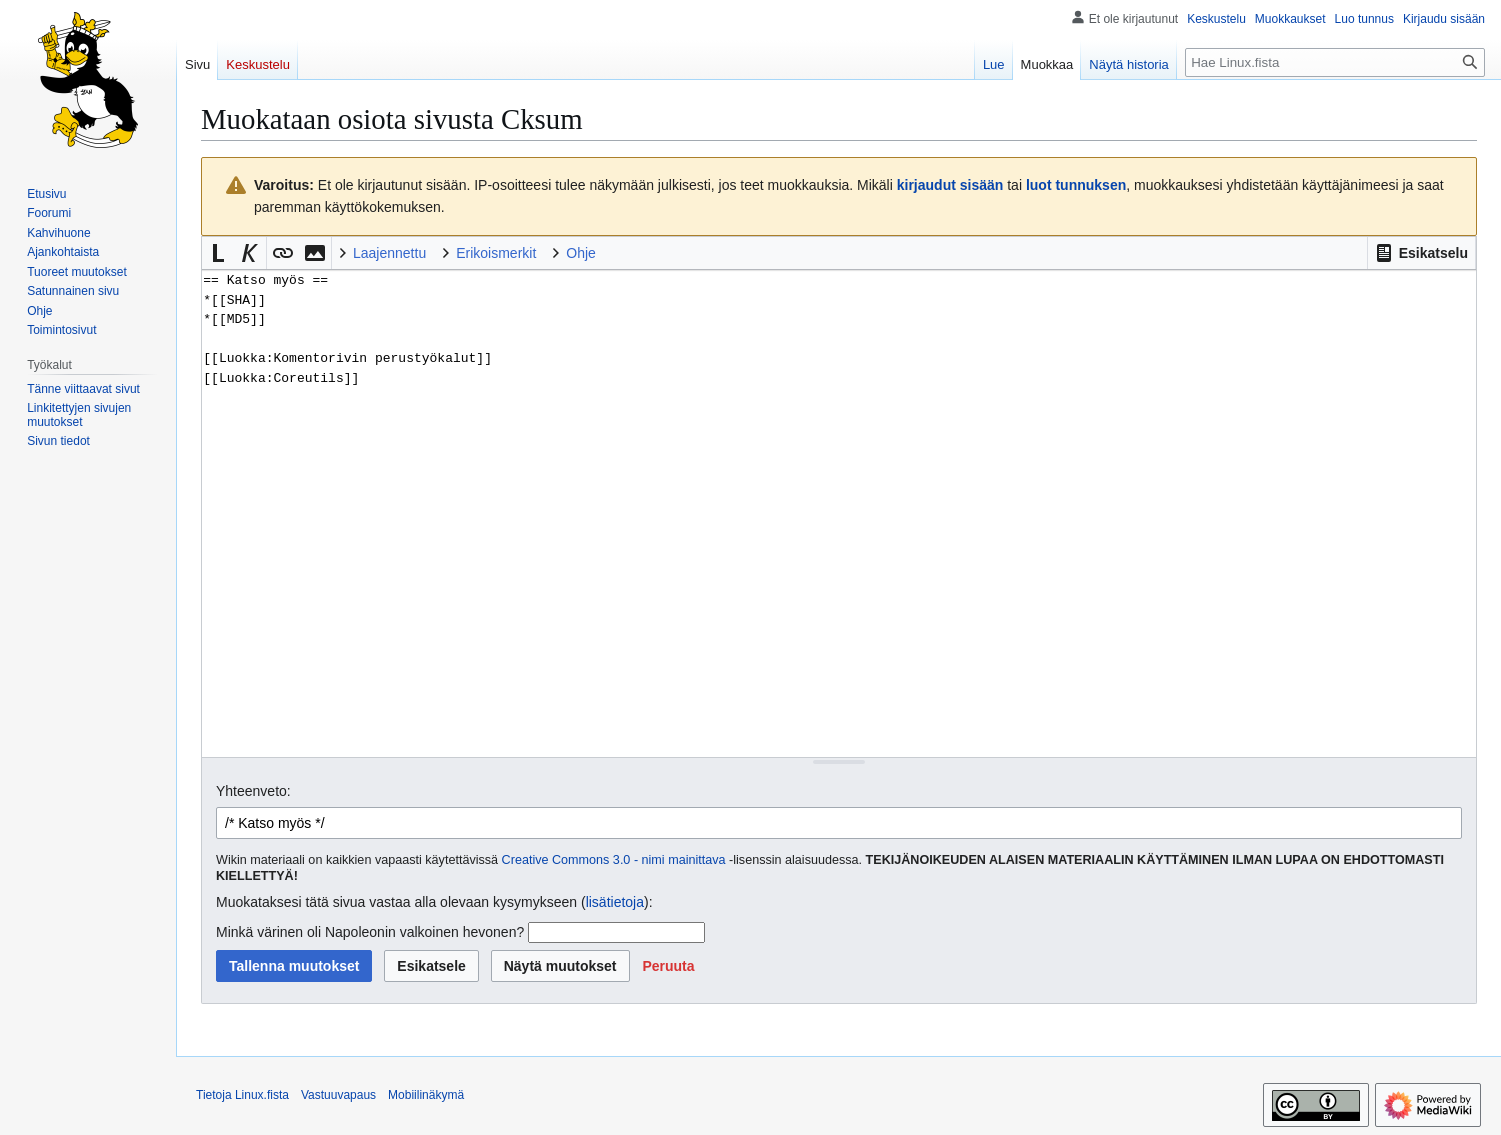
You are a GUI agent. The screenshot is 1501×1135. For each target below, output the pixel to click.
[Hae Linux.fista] (1335, 62)
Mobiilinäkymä (426, 1095)
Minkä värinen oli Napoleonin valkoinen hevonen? (370, 932)
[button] (1421, 253)
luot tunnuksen (1076, 185)
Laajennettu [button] (389, 253)
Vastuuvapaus (338, 1095)
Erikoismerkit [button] (496, 253)
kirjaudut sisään (950, 185)
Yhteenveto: (253, 791)
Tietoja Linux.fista (242, 1095)
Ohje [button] (581, 253)
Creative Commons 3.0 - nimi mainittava (614, 860)
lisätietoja (615, 902)
